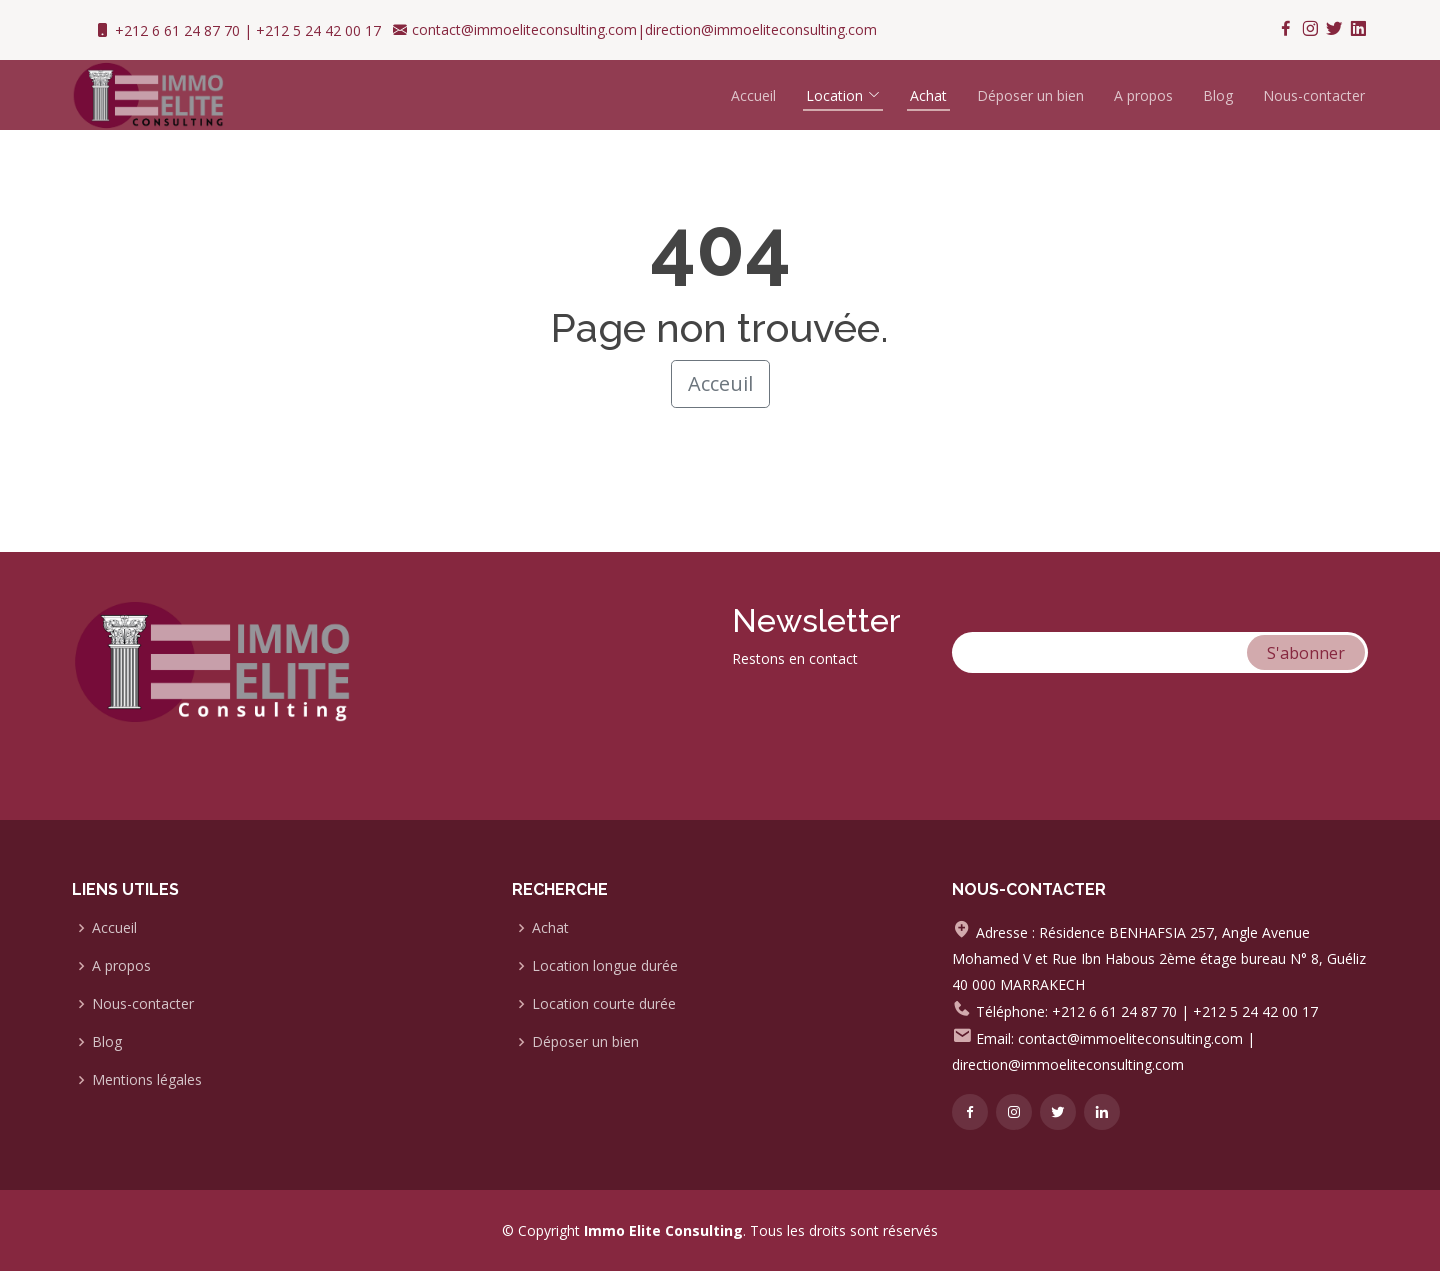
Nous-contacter (1314, 95)
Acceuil (720, 383)
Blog (1218, 95)
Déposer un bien (1030, 95)
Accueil (753, 95)
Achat (550, 928)
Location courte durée (604, 1004)
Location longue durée (605, 966)
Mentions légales (147, 1080)
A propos (1143, 95)
